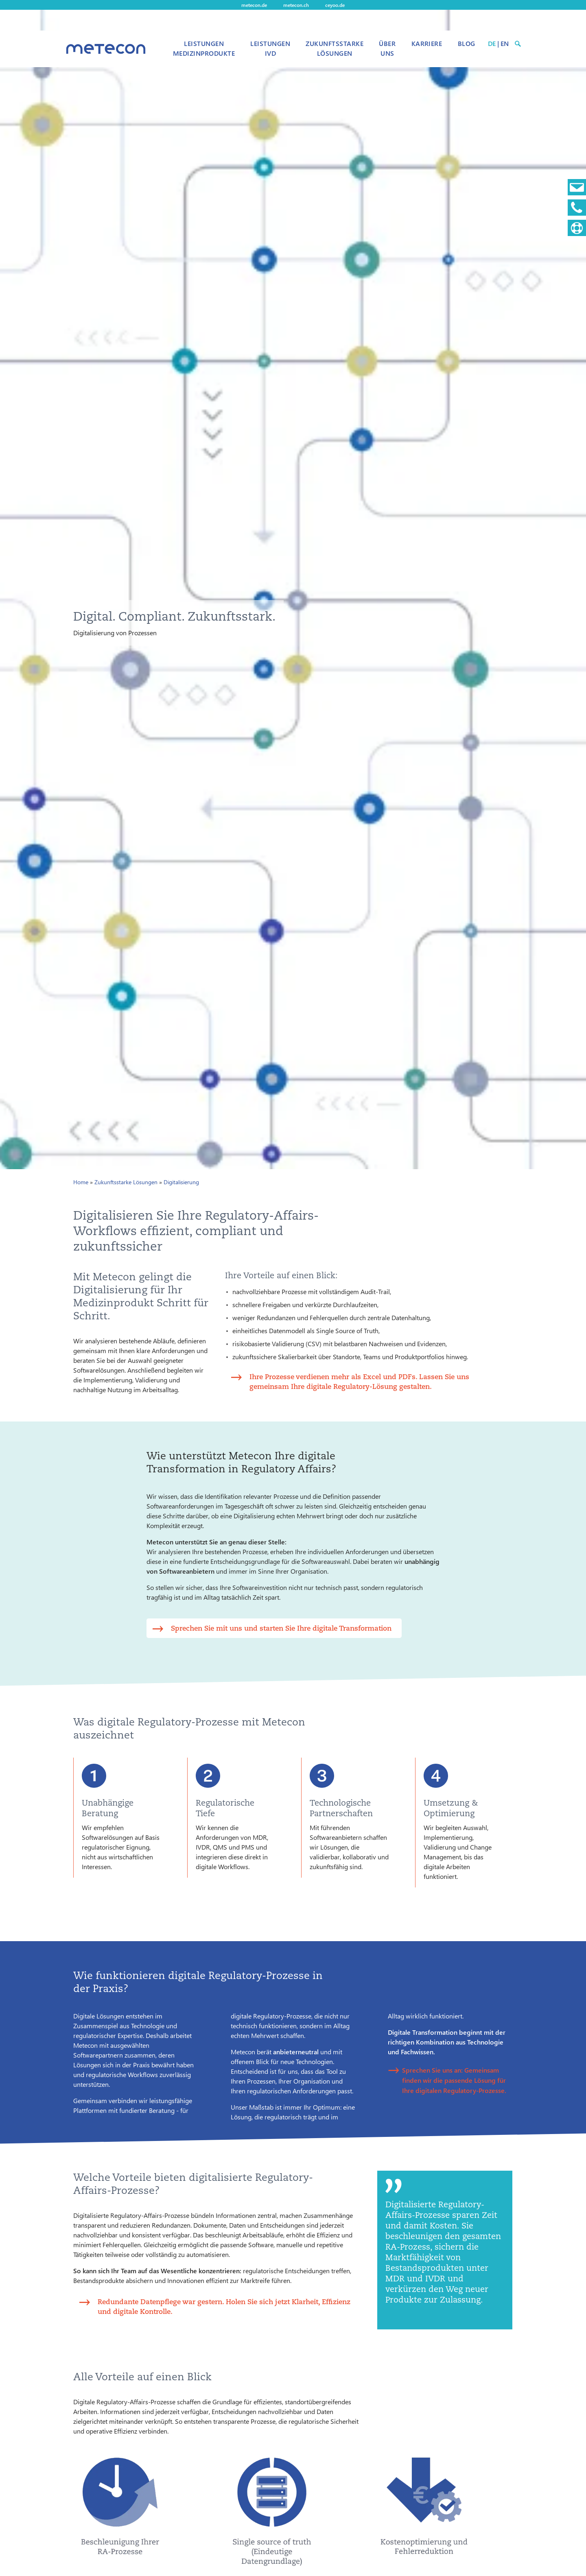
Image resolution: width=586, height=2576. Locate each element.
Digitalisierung (181, 1182)
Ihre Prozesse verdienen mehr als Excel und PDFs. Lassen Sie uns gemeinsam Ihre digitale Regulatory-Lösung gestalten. (359, 1381)
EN (505, 43)
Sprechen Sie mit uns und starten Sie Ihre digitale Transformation (281, 1628)
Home (80, 1182)
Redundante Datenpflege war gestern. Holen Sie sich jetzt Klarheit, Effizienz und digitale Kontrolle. (224, 2306)
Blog (466, 43)
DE (492, 43)
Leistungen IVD (270, 48)
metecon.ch (296, 5)
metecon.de (254, 5)
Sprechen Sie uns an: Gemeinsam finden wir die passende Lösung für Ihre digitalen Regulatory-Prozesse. (454, 2080)
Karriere (426, 43)
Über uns (387, 48)
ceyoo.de (335, 5)
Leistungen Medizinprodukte (204, 48)
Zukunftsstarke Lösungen (334, 48)
